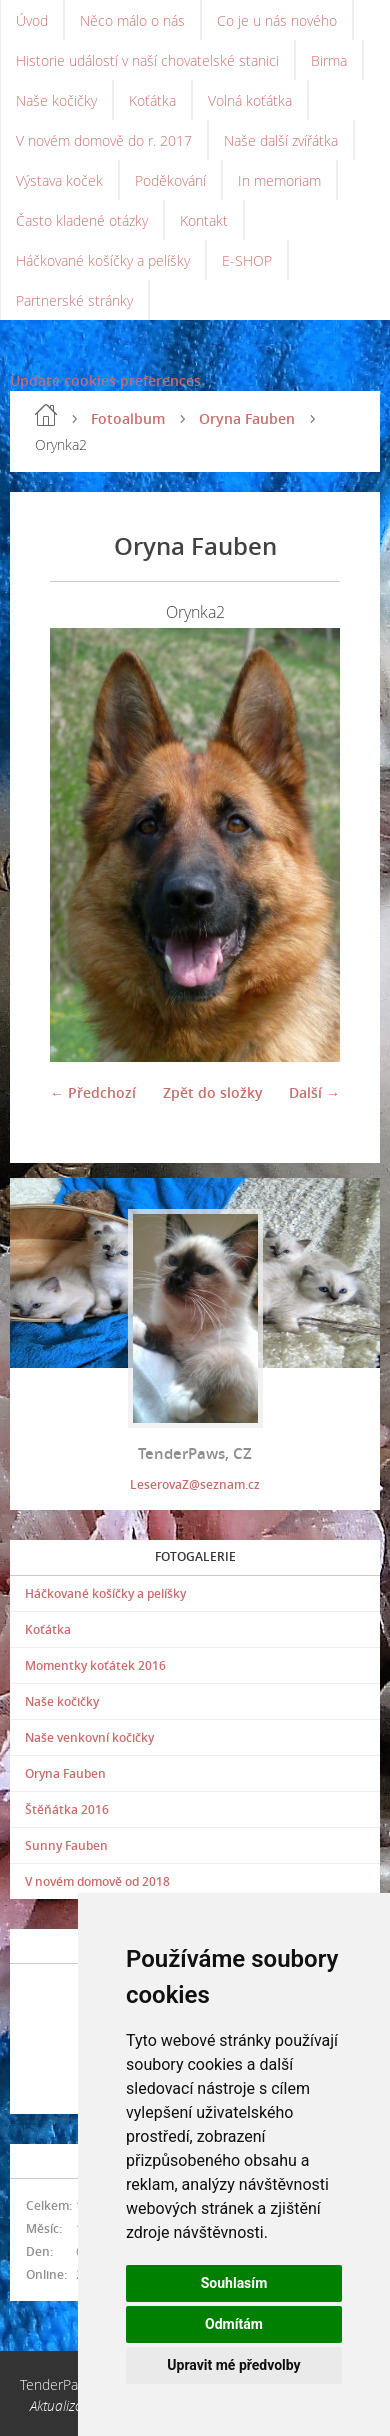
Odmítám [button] (234, 2324)
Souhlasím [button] (234, 2283)
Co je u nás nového (277, 20)
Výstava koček (59, 180)
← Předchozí (93, 1092)
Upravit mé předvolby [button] (233, 2365)
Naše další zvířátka (281, 140)
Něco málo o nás (132, 20)
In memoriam (279, 180)
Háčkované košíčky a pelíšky (103, 260)
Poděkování (170, 180)
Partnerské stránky (74, 300)
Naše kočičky (56, 100)
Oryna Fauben (247, 418)
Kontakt (204, 220)
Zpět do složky (213, 1092)
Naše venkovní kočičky (89, 1737)
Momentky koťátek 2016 (95, 1665)
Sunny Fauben (66, 1845)
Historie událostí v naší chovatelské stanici (147, 60)
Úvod (32, 20)
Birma (329, 60)
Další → (314, 1092)
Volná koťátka (250, 100)
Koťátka (152, 100)
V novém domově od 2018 (97, 1881)
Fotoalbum (128, 418)
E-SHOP (247, 260)
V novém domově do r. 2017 (104, 140)
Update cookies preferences (105, 380)
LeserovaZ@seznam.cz (195, 1484)
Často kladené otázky (82, 220)
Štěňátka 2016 (67, 1809)
